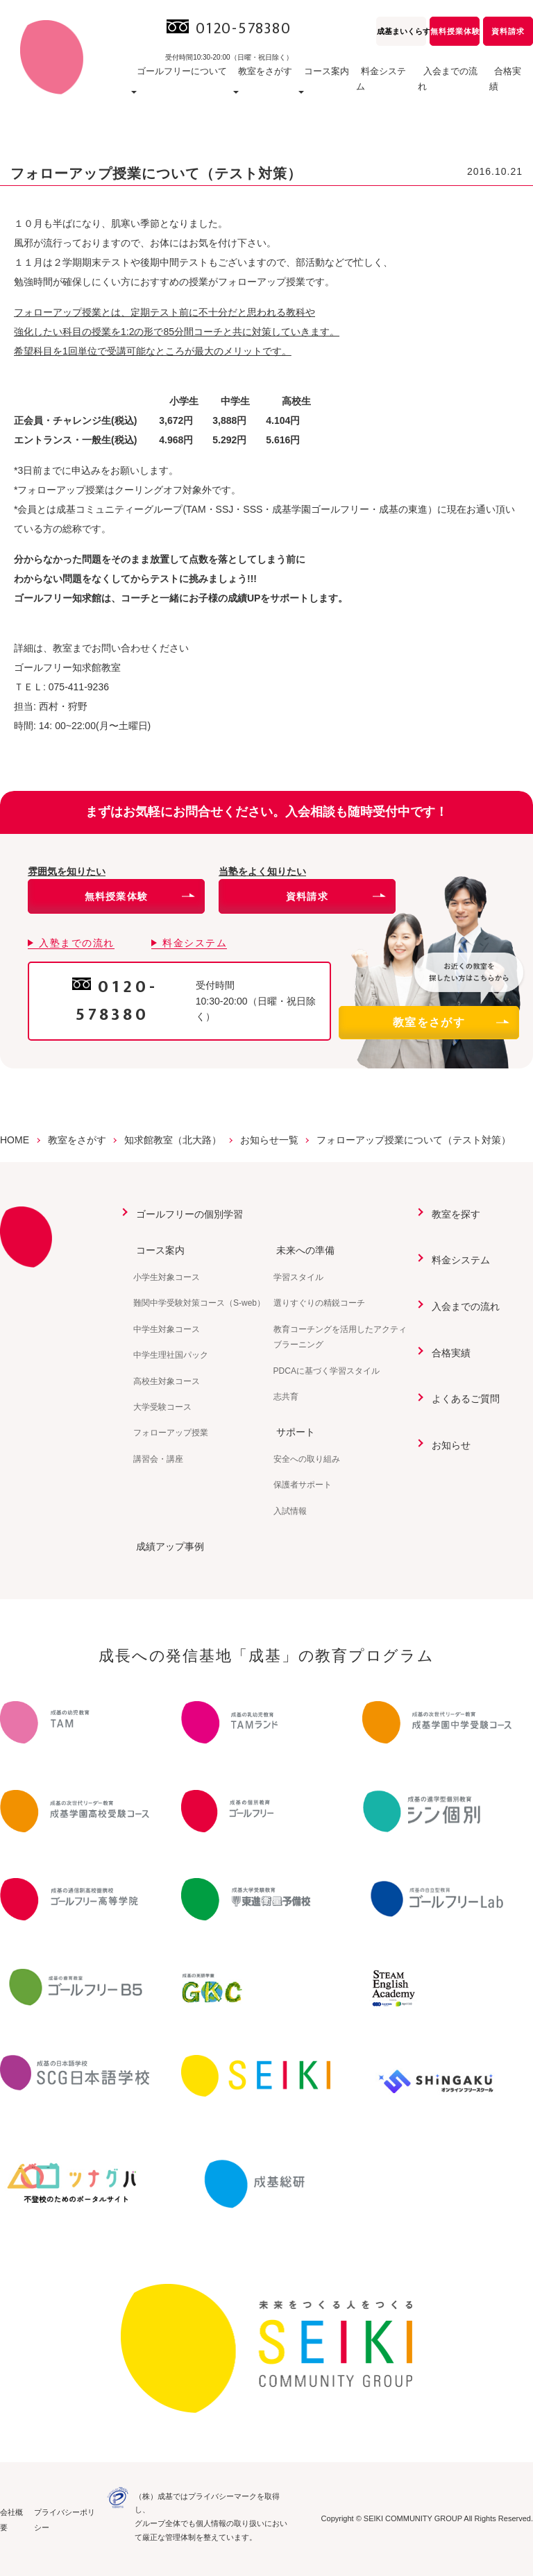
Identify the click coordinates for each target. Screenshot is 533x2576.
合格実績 (508, 86)
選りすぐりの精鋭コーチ (319, 1303)
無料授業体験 (455, 31)
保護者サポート (302, 1484)
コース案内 (157, 1250)
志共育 (285, 1396)
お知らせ (448, 1444)
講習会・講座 (158, 1458)
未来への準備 (302, 1250)
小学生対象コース (166, 1276)
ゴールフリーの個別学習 (186, 1214)
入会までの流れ (444, 86)
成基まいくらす (401, 31)
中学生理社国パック (170, 1355)
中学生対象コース (166, 1328)
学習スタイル (298, 1276)
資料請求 (508, 31)
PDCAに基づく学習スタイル (326, 1370)
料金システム (372, 86)
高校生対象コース (166, 1380)
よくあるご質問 (463, 1398)
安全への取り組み (306, 1458)
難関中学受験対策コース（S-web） (199, 1303)
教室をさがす (450, 1022)
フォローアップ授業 (170, 1433)
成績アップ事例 (167, 1545)
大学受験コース (162, 1406)
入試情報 (290, 1510)
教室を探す (453, 1214)
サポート (292, 1432)
